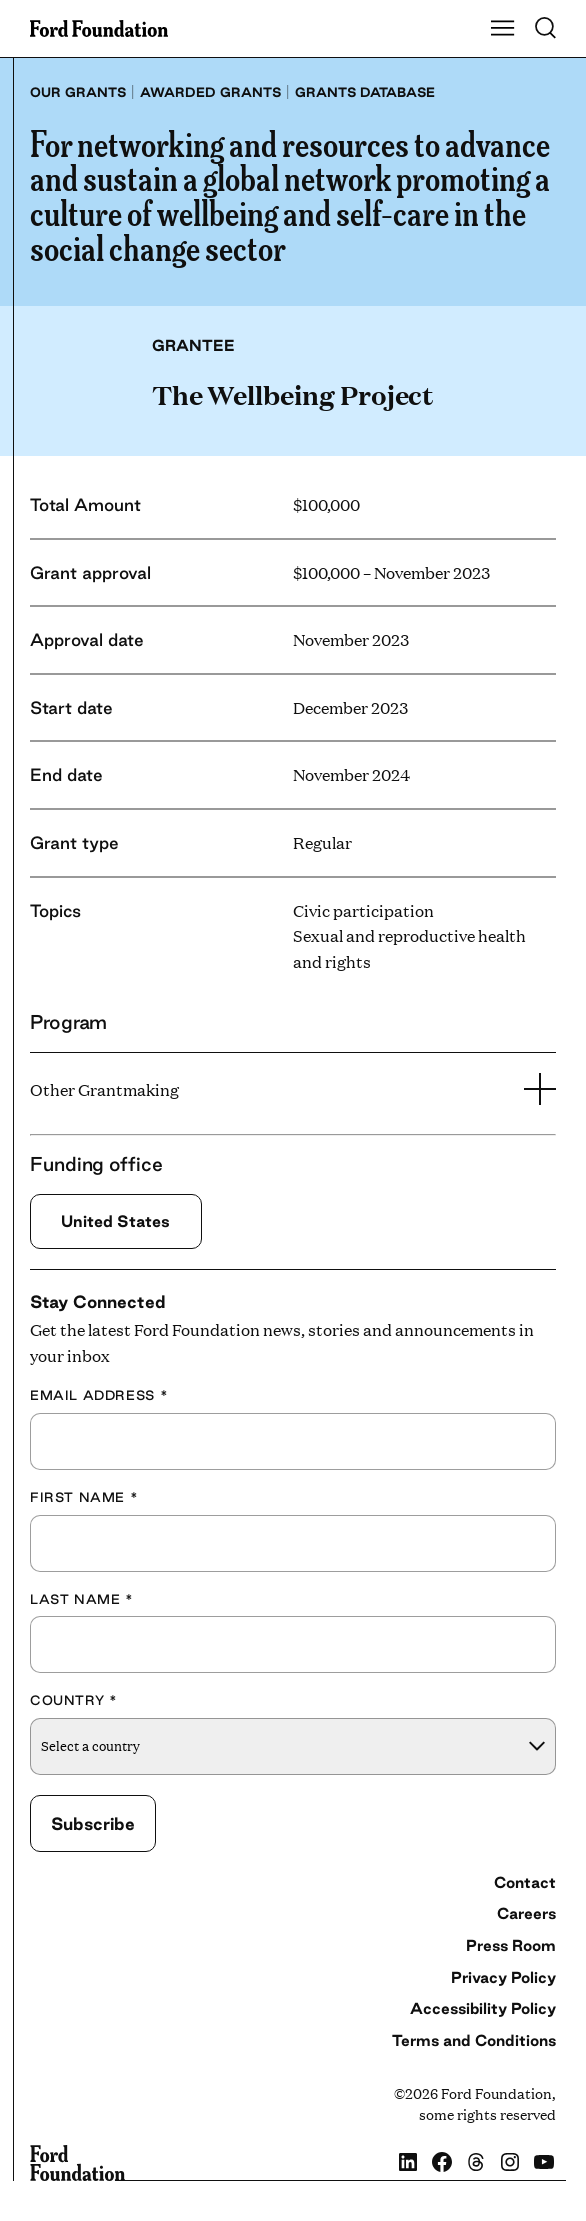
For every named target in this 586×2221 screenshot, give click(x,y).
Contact (525, 1882)
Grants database (365, 92)
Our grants (78, 92)
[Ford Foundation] (77, 2163)
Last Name (82, 1599)
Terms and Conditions (474, 2040)
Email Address (99, 1395)
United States (115, 1221)
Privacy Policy (503, 1977)
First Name (84, 1497)
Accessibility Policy (483, 2008)
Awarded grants (210, 92)
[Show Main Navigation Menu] (503, 29)
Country (74, 1700)
